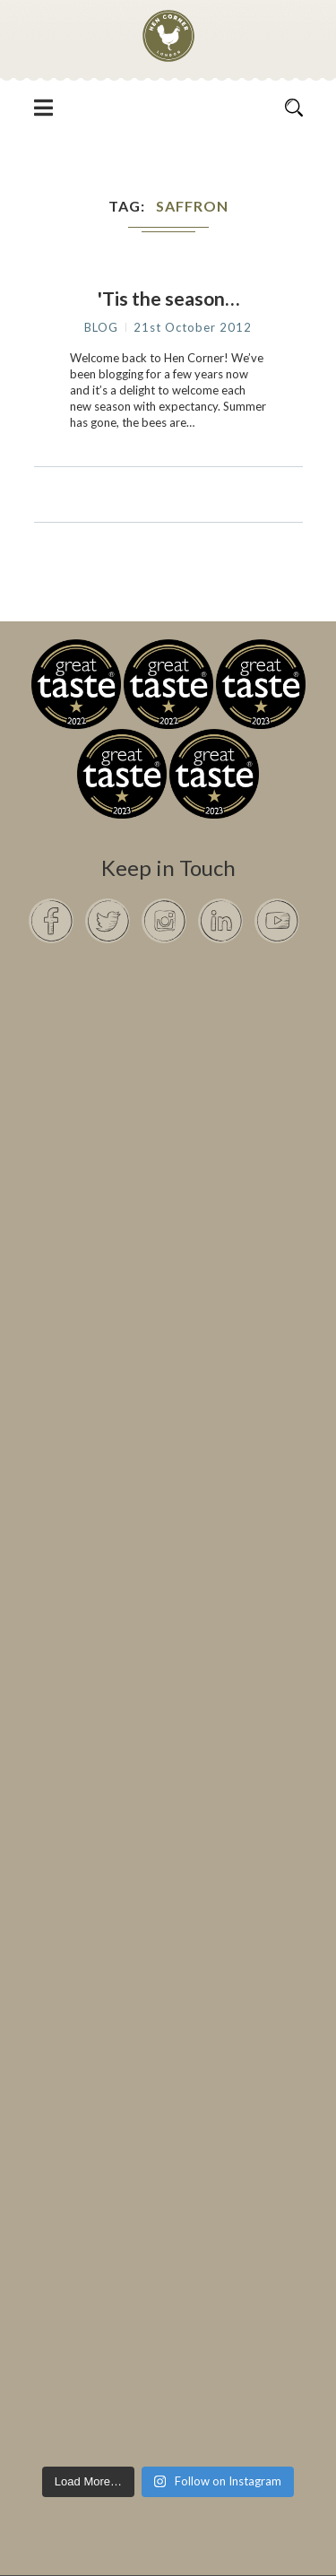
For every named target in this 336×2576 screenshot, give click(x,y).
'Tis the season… (168, 298)
